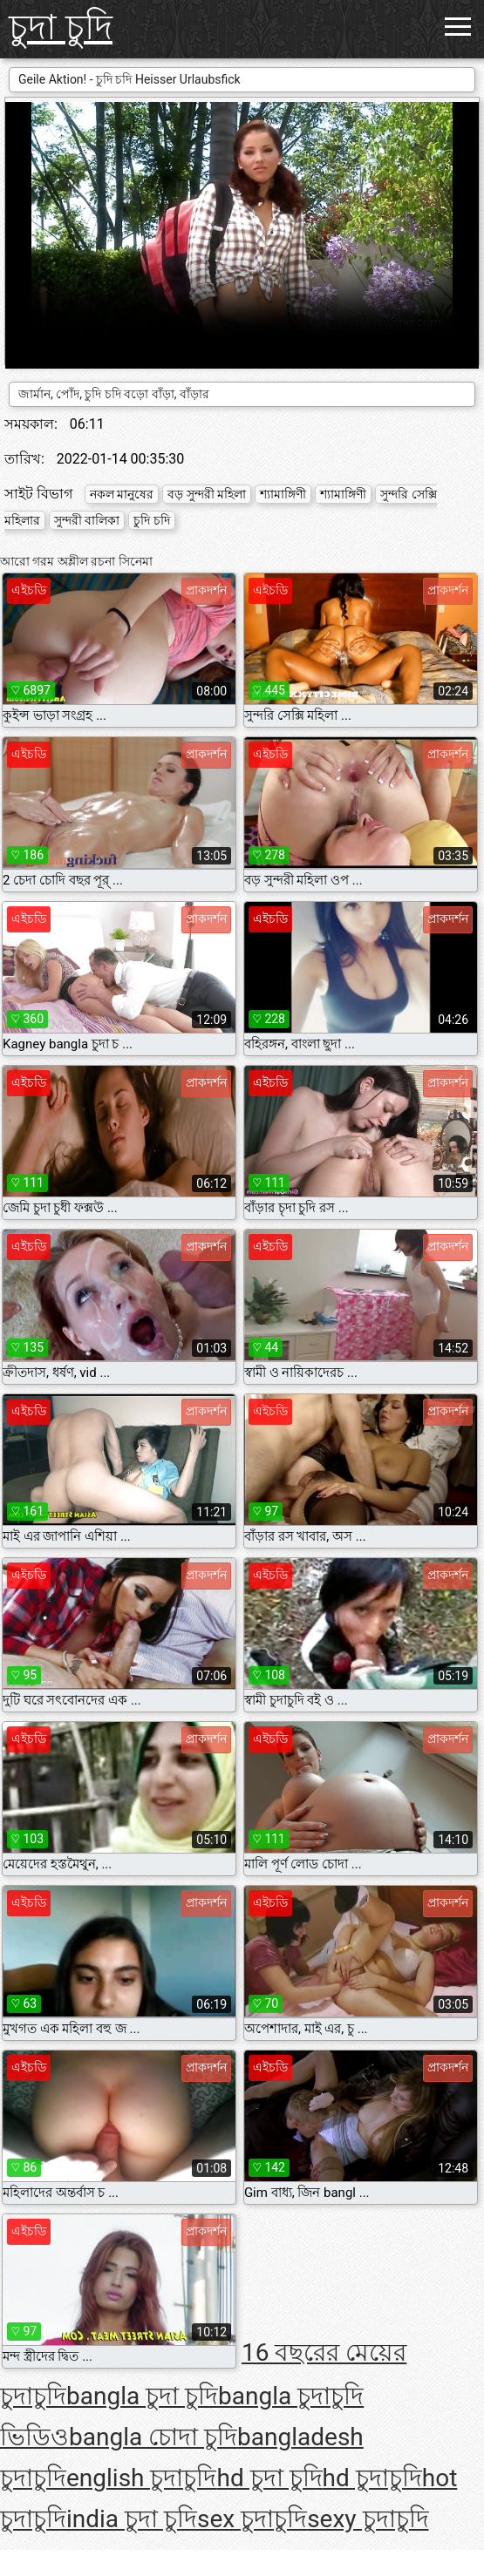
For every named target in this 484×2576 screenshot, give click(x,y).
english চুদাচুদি (141, 2478)
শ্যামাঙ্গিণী (283, 494)
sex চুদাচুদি (252, 2519)
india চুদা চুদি (131, 2519)
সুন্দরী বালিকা (86, 520)
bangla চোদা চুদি (153, 2437)
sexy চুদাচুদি (367, 2519)
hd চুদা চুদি (269, 2478)
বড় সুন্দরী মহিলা (206, 494)
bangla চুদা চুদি (142, 2396)
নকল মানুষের (121, 494)
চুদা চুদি (60, 27)
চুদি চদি (151, 520)
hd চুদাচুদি (372, 2478)
